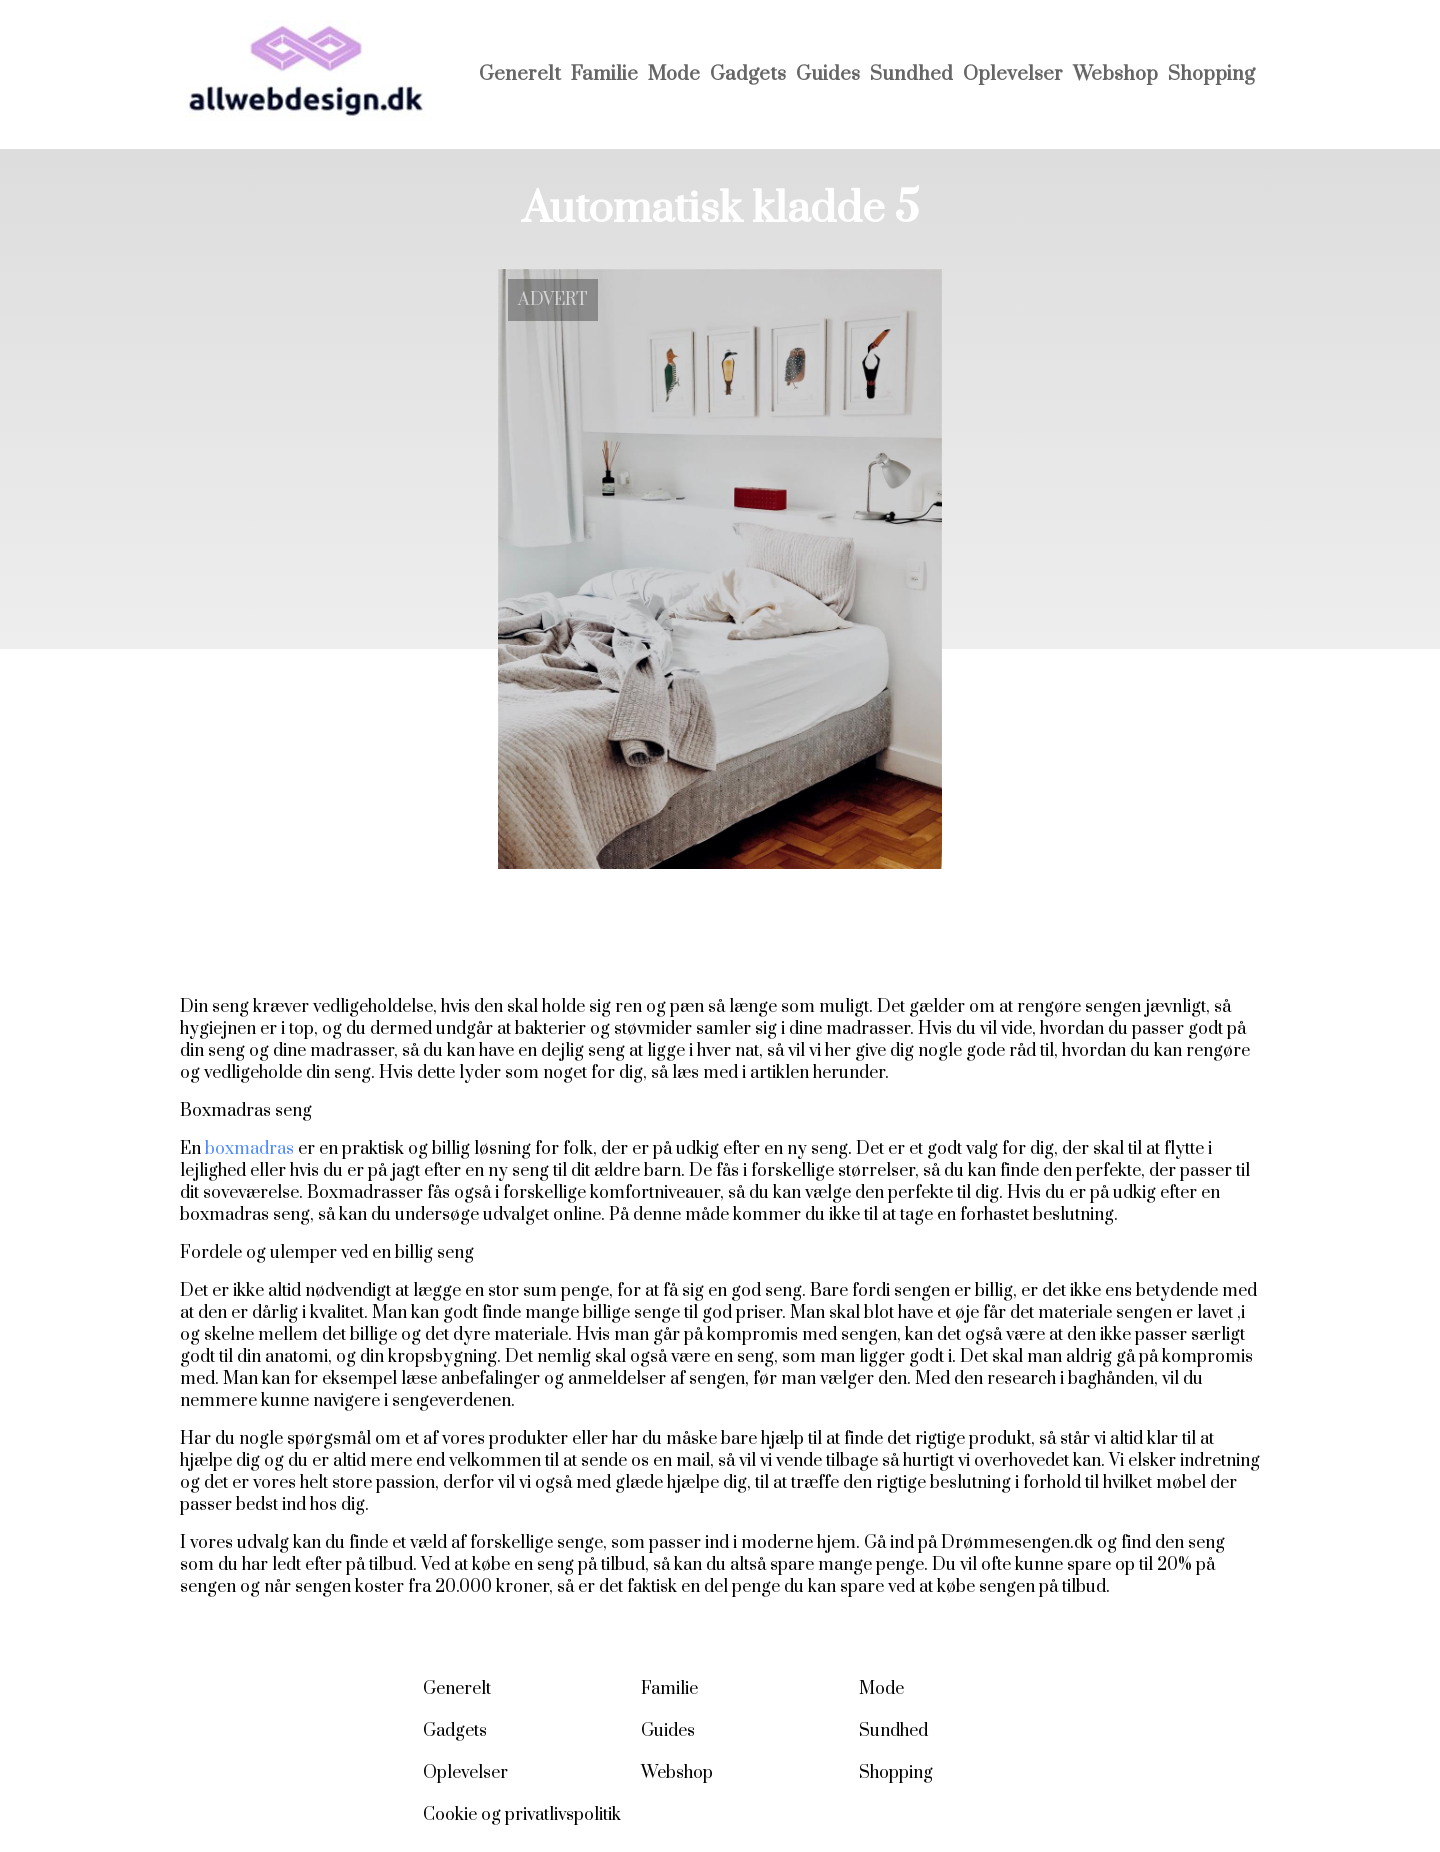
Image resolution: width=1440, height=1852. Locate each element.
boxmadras (249, 1149)
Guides (828, 74)
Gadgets (748, 74)
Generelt (520, 74)
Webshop (1115, 74)
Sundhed (911, 74)
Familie (604, 74)
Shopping (1211, 74)
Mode (674, 74)
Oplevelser (1013, 74)
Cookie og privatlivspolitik (522, 1815)
